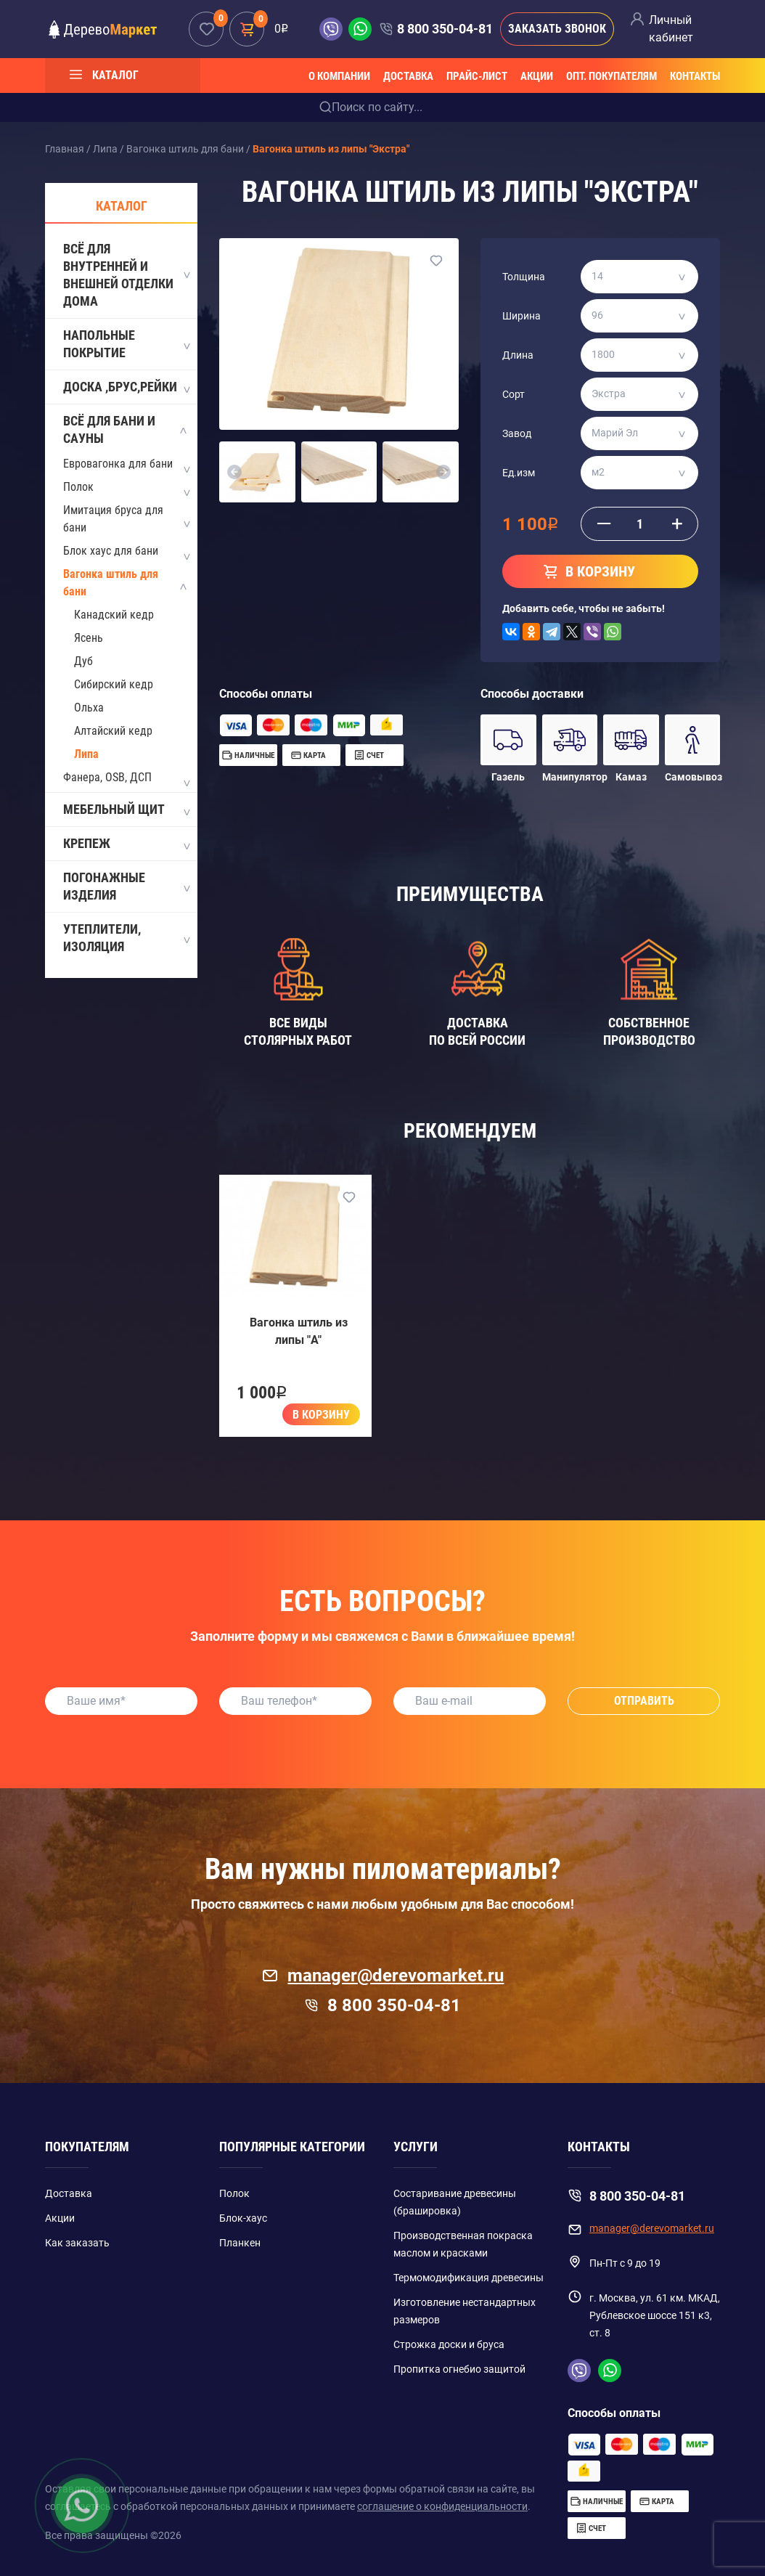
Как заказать (77, 2243)
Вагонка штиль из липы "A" (299, 1331)
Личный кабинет (671, 28)
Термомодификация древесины (468, 2277)
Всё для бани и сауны (126, 429)
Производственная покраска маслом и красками (463, 2244)
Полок (78, 487)
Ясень (88, 638)
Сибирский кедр (113, 684)
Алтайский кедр (113, 731)
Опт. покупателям (611, 76)
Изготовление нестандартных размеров (464, 2311)
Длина (517, 355)
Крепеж (126, 844)
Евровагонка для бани (118, 463)
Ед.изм (518, 472)
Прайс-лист (476, 76)
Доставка (408, 76)
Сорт (513, 394)
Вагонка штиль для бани (110, 582)
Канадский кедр (114, 614)
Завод (516, 433)
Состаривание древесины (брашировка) (454, 2202)
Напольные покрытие (126, 343)
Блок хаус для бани (110, 551)
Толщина (523, 276)
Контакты (695, 76)
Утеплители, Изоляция (126, 937)
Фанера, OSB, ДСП (107, 777)
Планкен (240, 2243)
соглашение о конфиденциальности (442, 2506)
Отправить (644, 1701)
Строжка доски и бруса (448, 2344)
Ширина (521, 316)
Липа (86, 754)
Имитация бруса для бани (113, 518)
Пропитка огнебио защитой (459, 2369)
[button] (234, 471)
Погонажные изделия (126, 886)
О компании (339, 76)
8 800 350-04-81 (445, 28)
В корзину (321, 1415)
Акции (536, 76)
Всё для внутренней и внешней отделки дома (126, 275)
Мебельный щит (126, 810)
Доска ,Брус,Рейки (126, 387)
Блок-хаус (243, 2218)
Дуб (83, 661)
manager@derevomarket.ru (382, 1975)
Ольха (89, 707)
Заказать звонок (557, 29)
